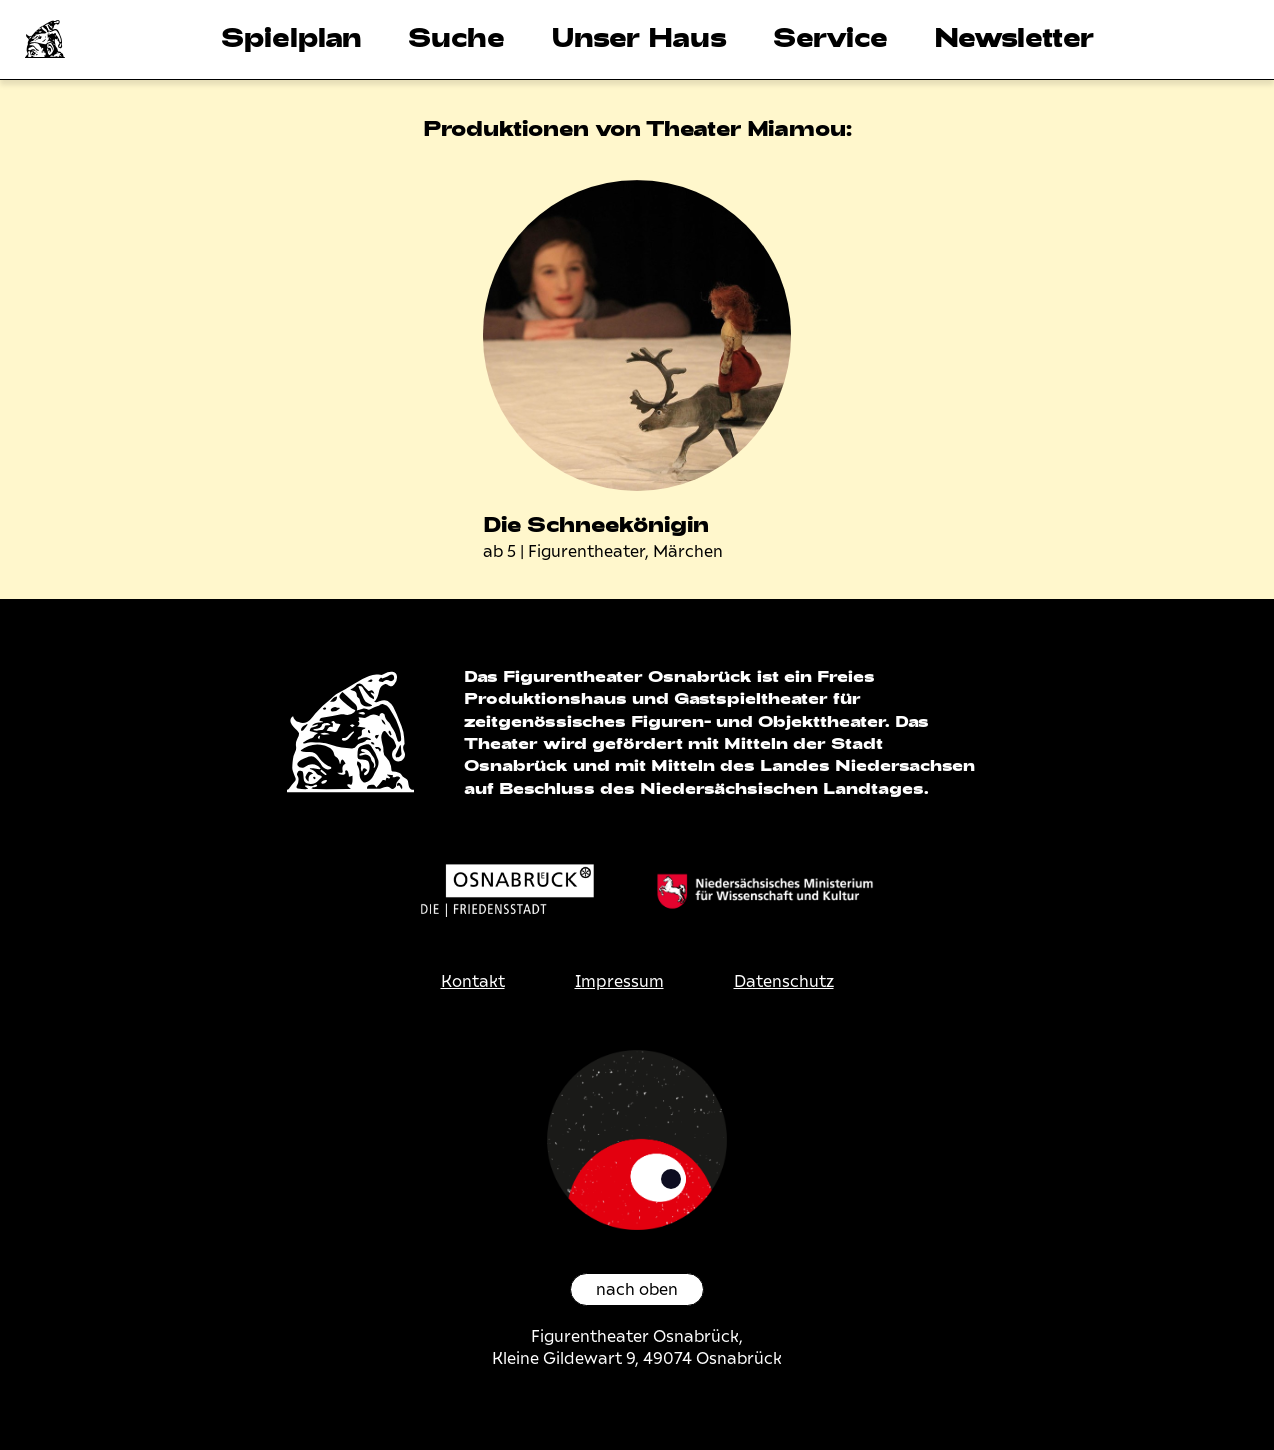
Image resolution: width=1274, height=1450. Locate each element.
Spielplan (291, 36)
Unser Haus (639, 36)
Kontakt (473, 981)
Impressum (619, 981)
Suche (456, 36)
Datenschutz (784, 981)
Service (830, 36)
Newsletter (1014, 36)
